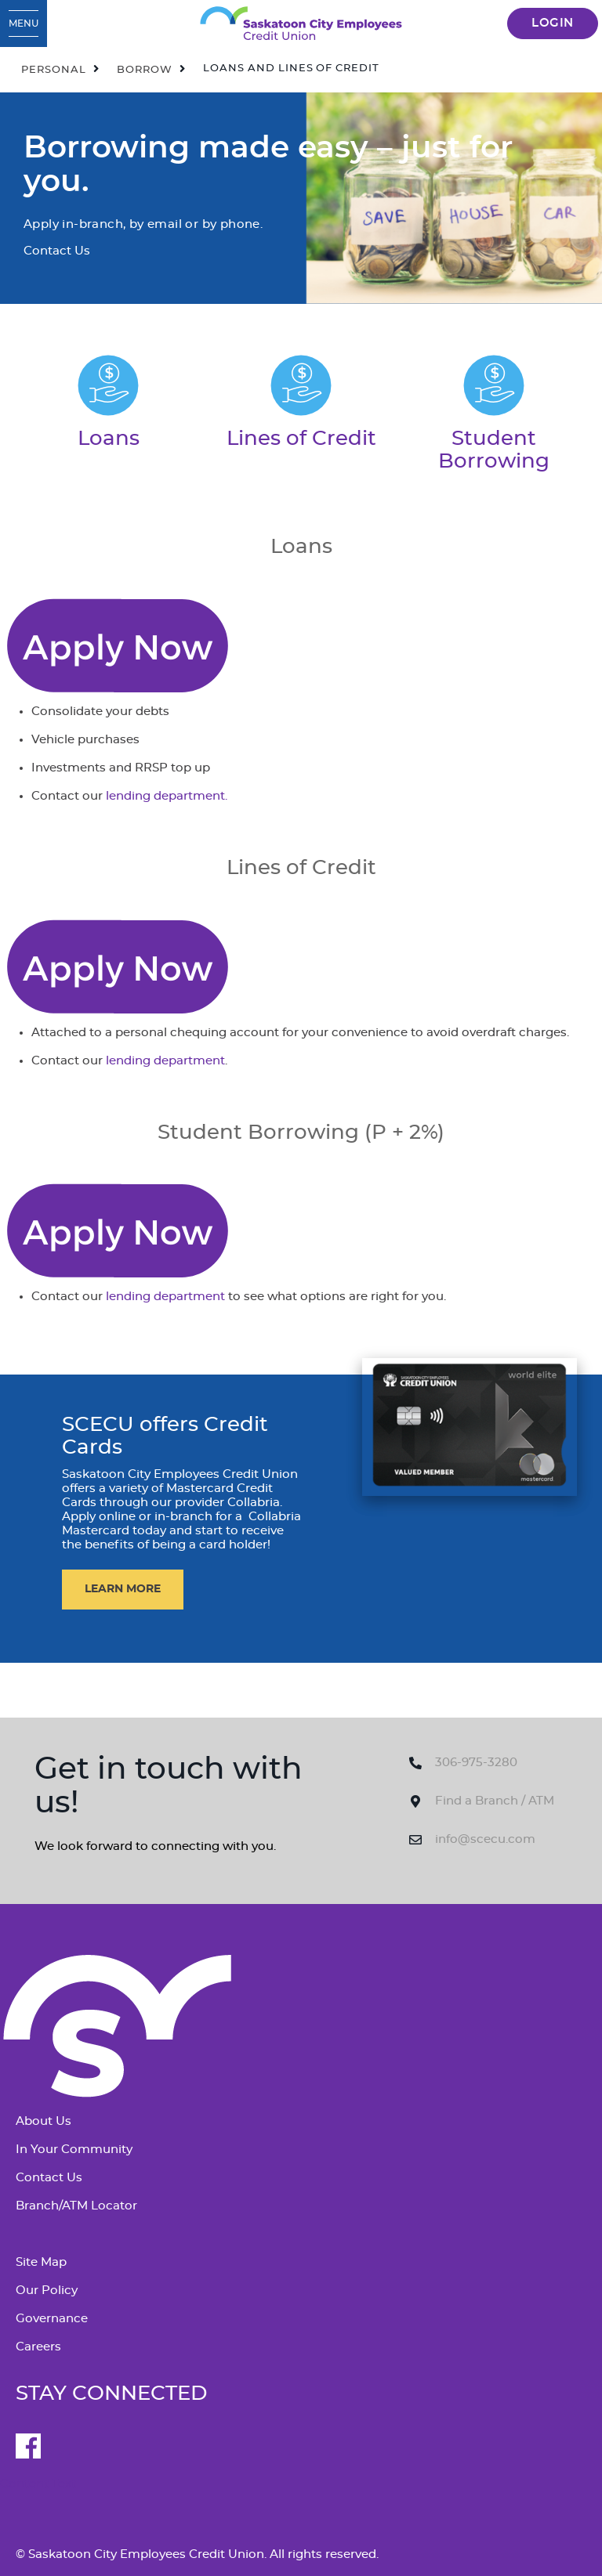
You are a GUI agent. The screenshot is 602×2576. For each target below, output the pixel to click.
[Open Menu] (23, 23)
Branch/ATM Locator (76, 2206)
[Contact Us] (117, 643)
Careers (38, 2347)
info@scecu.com (485, 1839)
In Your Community (74, 2149)
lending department (165, 1061)
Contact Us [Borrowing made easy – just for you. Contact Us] (57, 251)
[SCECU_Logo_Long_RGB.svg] (301, 23)
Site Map (41, 2262)
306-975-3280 (476, 1763)
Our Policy (47, 2290)
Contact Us (49, 2178)
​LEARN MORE (123, 1589)
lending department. (166, 796)
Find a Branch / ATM (494, 1801)
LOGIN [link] (552, 23)
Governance (52, 2319)
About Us (43, 2121)
